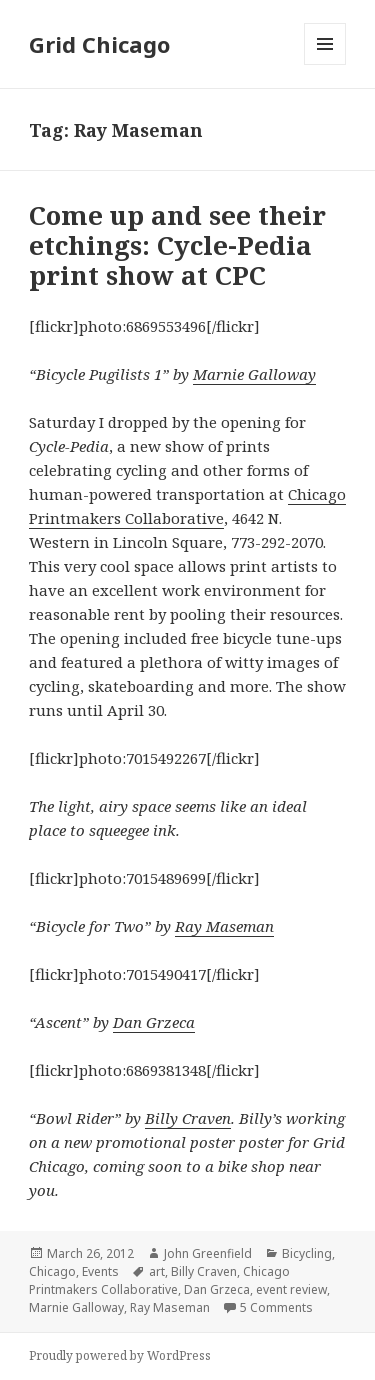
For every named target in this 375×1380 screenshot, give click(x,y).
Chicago (52, 1271)
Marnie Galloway (254, 374)
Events (100, 1271)
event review (291, 1289)
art (157, 1271)
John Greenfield (208, 1253)
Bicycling (307, 1253)
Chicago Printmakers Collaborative (159, 1280)
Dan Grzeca (154, 1022)
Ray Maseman (224, 926)
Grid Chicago (99, 44)
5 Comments (276, 1307)
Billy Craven (188, 1118)
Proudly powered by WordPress (120, 1355)
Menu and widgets (325, 64)
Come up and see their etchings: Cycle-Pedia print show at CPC (177, 245)
